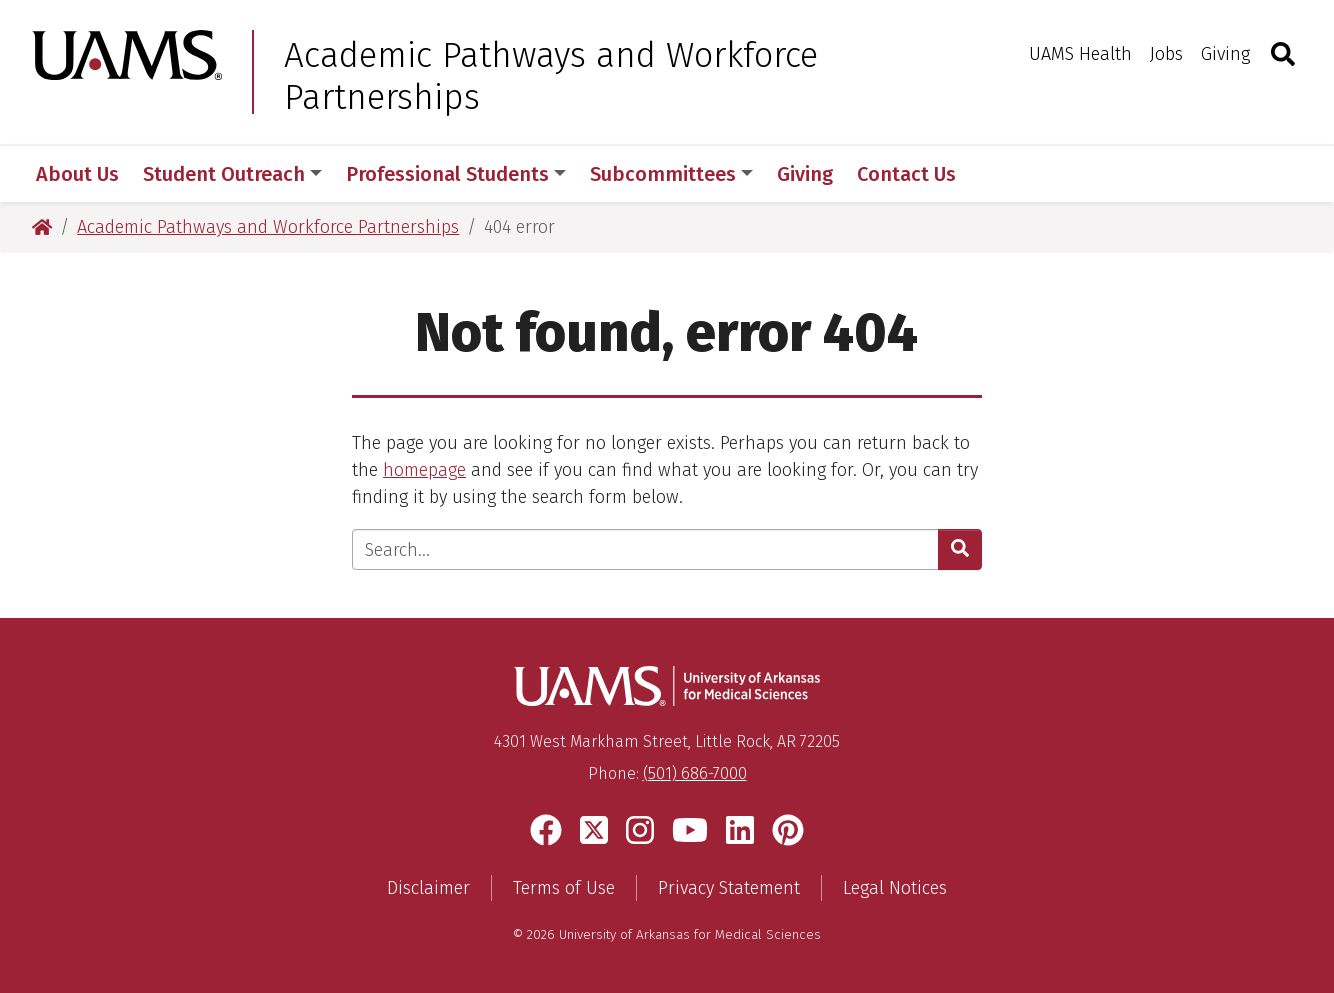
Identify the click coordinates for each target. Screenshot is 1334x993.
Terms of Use (564, 888)
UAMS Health (1080, 54)
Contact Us (906, 174)
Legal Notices (895, 888)
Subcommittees (671, 174)
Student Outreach (232, 174)
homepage (424, 470)
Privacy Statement (729, 888)
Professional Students (456, 174)
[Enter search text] (645, 549)
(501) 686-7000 (695, 773)
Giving (1225, 54)
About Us (77, 174)
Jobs (1166, 54)
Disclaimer (428, 888)
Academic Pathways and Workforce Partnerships (551, 76)
